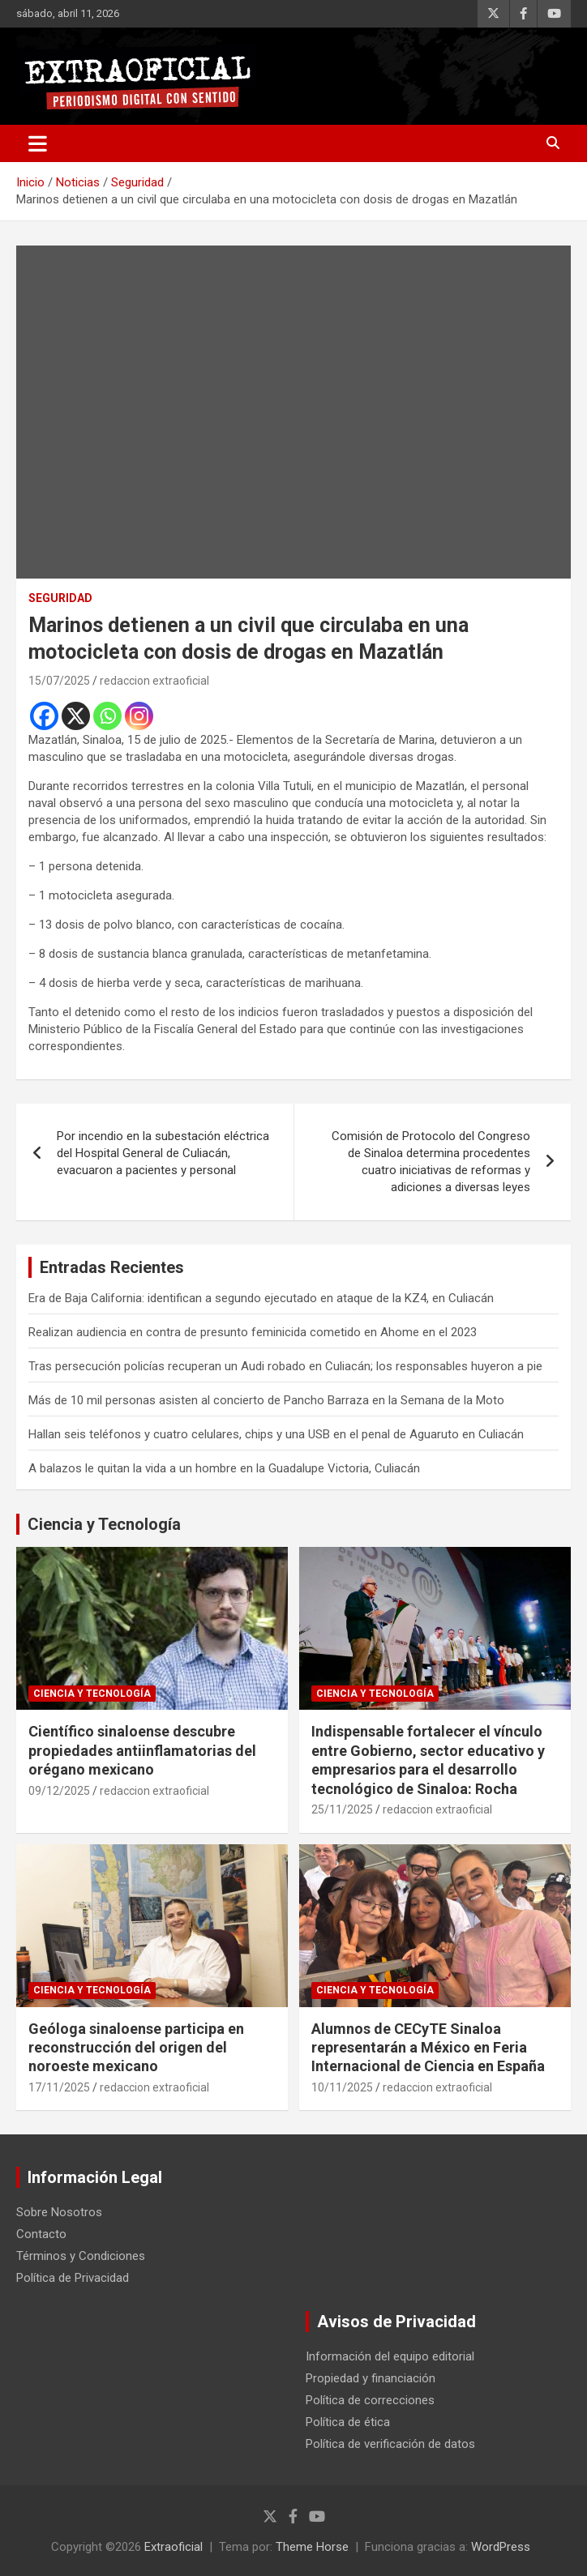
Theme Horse (312, 2547)
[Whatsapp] (107, 716)
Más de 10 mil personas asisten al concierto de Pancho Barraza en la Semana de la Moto (266, 1400)
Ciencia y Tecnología (104, 1524)
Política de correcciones (370, 2400)
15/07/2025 (59, 680)
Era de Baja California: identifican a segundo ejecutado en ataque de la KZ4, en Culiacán (261, 1298)
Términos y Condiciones (80, 2256)
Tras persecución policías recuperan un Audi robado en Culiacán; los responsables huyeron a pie (285, 1366)
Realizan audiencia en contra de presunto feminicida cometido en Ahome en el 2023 (252, 1332)
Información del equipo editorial (390, 2356)
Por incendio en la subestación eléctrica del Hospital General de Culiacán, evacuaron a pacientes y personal (163, 1153)
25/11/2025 (342, 1809)
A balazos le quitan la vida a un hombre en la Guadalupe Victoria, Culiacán (224, 1468)
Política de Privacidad (72, 2278)
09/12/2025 (59, 1790)
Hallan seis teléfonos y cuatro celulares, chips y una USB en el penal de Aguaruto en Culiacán (276, 1434)
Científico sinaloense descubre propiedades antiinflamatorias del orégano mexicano (142, 1750)
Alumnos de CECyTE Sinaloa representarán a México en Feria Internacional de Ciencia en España (428, 2047)
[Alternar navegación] (37, 143)
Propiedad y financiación (370, 2378)
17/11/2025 (59, 2087)
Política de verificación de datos (390, 2444)
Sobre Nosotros (59, 2212)
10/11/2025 (342, 2087)
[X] (76, 716)
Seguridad (60, 598)
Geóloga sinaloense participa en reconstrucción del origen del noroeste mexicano (136, 2047)
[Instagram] (139, 716)
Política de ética (348, 2422)
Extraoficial (173, 2547)
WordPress (500, 2547)
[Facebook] (44, 716)
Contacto (41, 2234)
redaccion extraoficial (154, 680)
